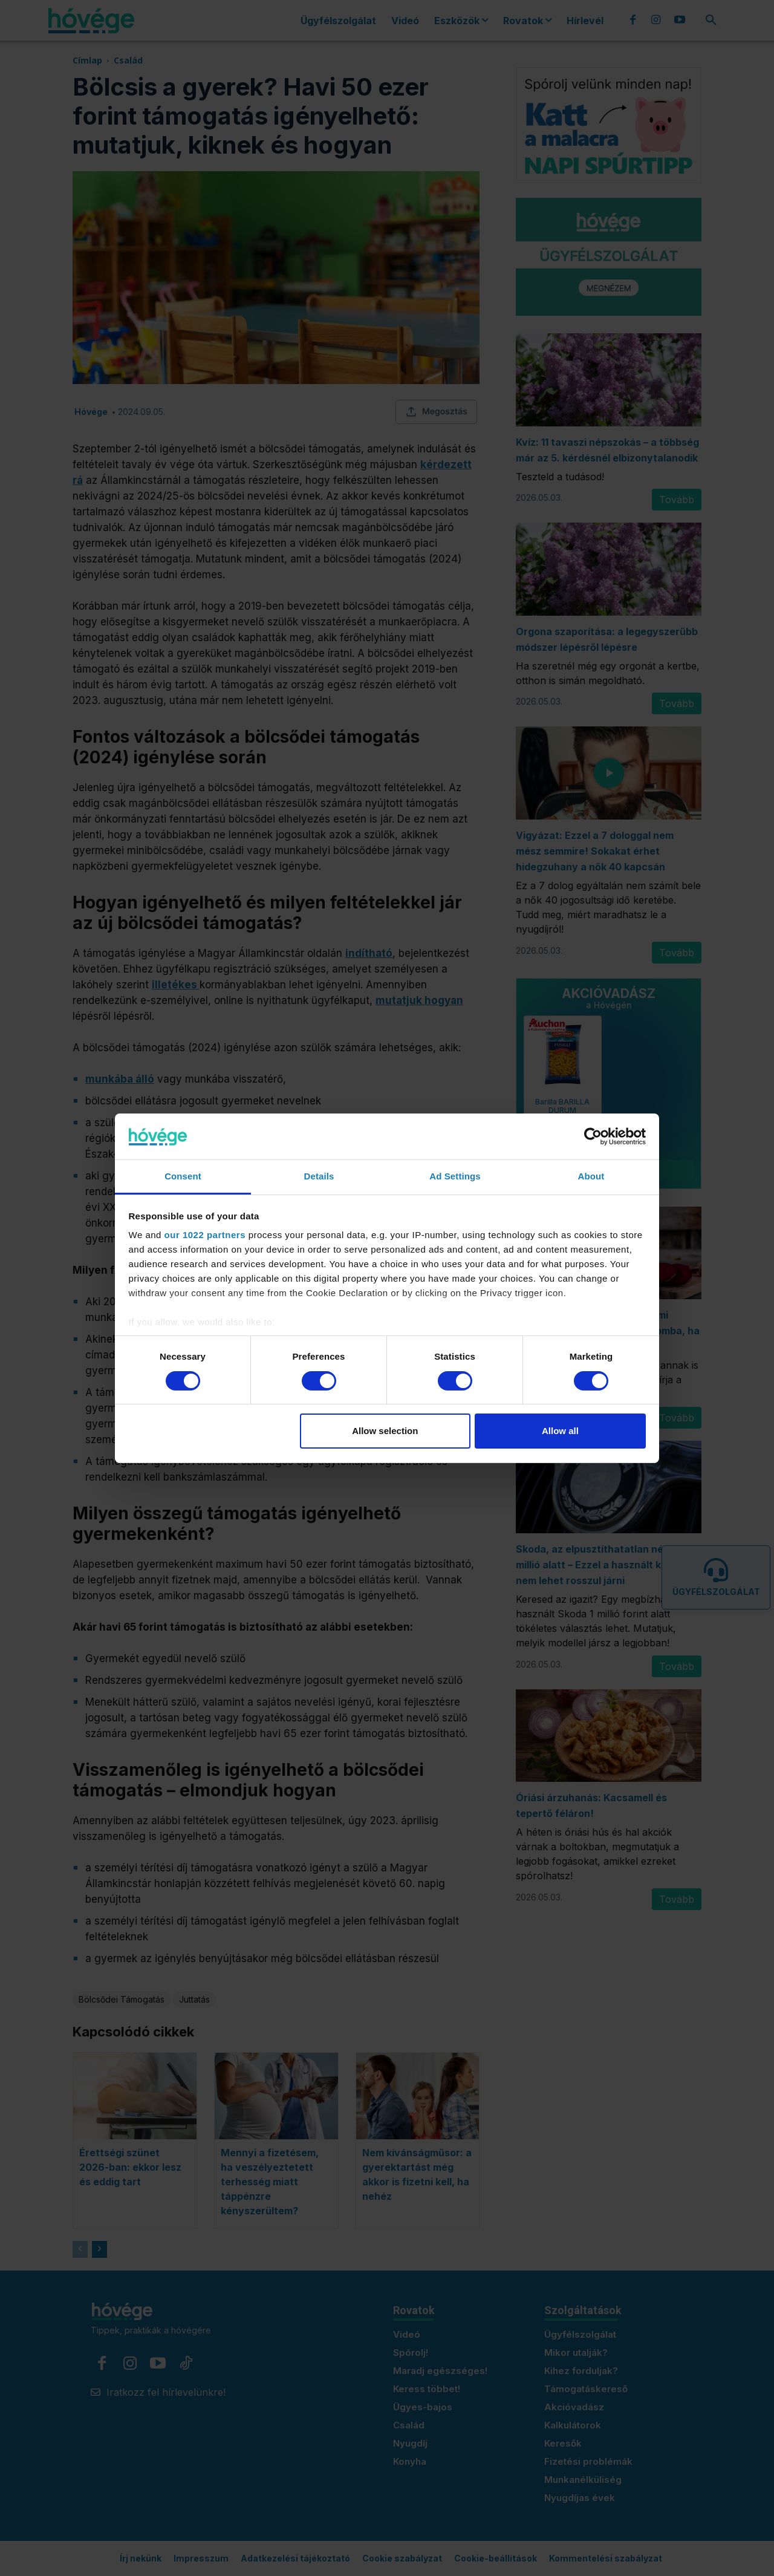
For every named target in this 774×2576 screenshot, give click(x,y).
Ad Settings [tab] (454, 1176)
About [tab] (591, 1176)
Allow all (560, 1431)
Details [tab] (319, 1176)
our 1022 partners (205, 1235)
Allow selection (385, 1431)
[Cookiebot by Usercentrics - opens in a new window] (593, 1136)
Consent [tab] (182, 1176)
